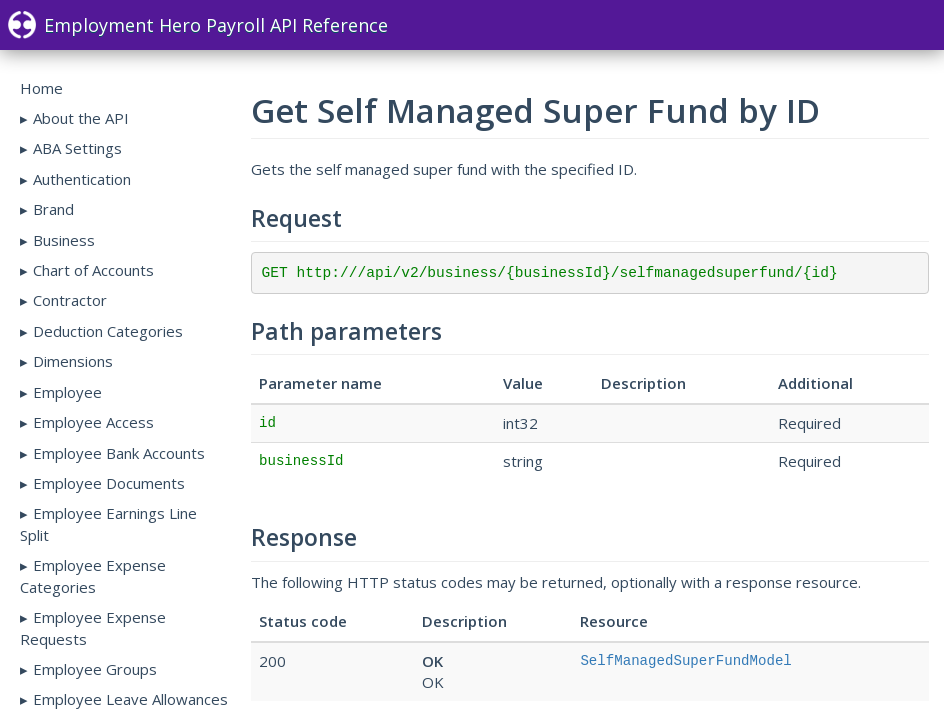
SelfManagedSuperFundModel (685, 661)
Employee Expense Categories (93, 575)
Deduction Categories (108, 331)
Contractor (70, 300)
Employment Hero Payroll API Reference (198, 25)
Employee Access (93, 422)
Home (41, 88)
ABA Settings (77, 148)
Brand (53, 209)
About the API (81, 118)
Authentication (82, 179)
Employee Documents (109, 483)
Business (64, 240)
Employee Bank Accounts (119, 453)
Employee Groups (95, 669)
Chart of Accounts (93, 270)
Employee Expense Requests (93, 627)
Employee (67, 392)
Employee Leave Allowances (130, 699)
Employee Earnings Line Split (108, 523)
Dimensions (73, 361)
